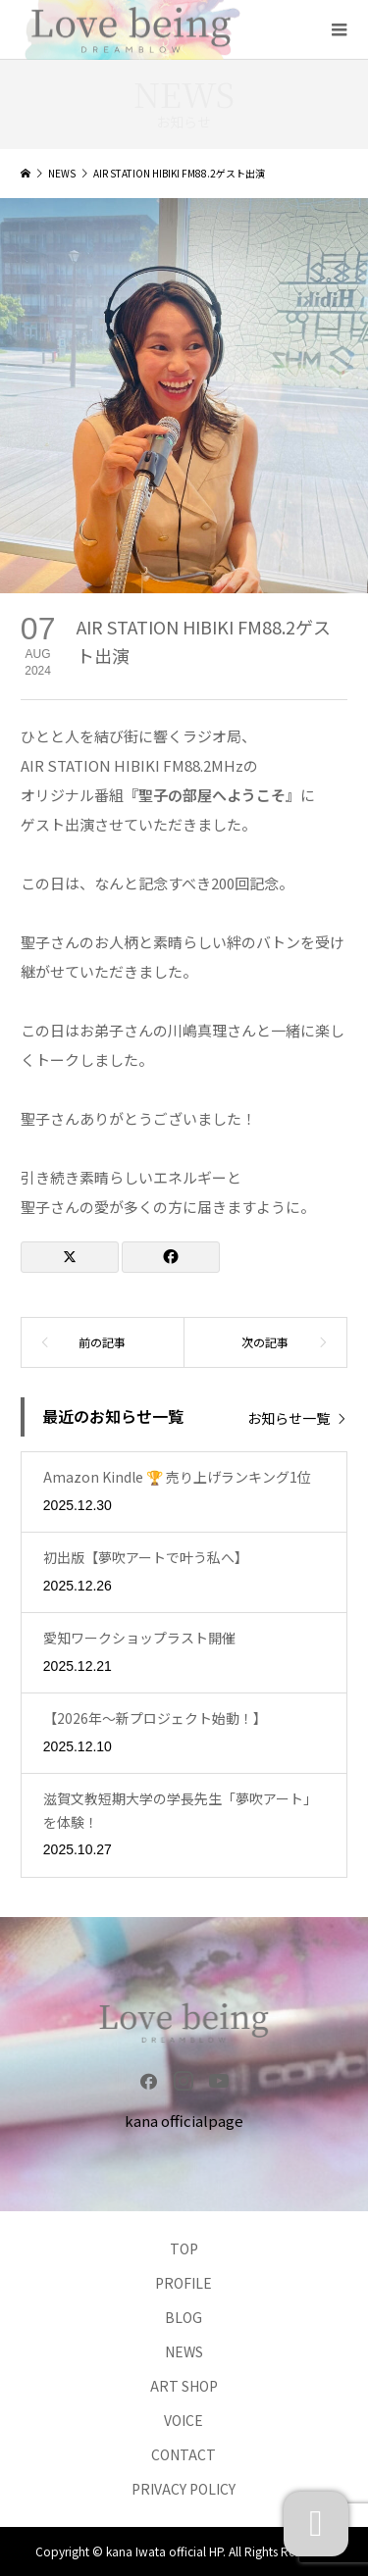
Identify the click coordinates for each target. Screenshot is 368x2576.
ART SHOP (184, 2386)
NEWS (184, 2351)
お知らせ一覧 (288, 1417)
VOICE (183, 2420)
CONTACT (183, 2454)
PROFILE (183, 2283)
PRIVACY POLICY (183, 2489)
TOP (184, 2248)
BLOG (183, 2317)
